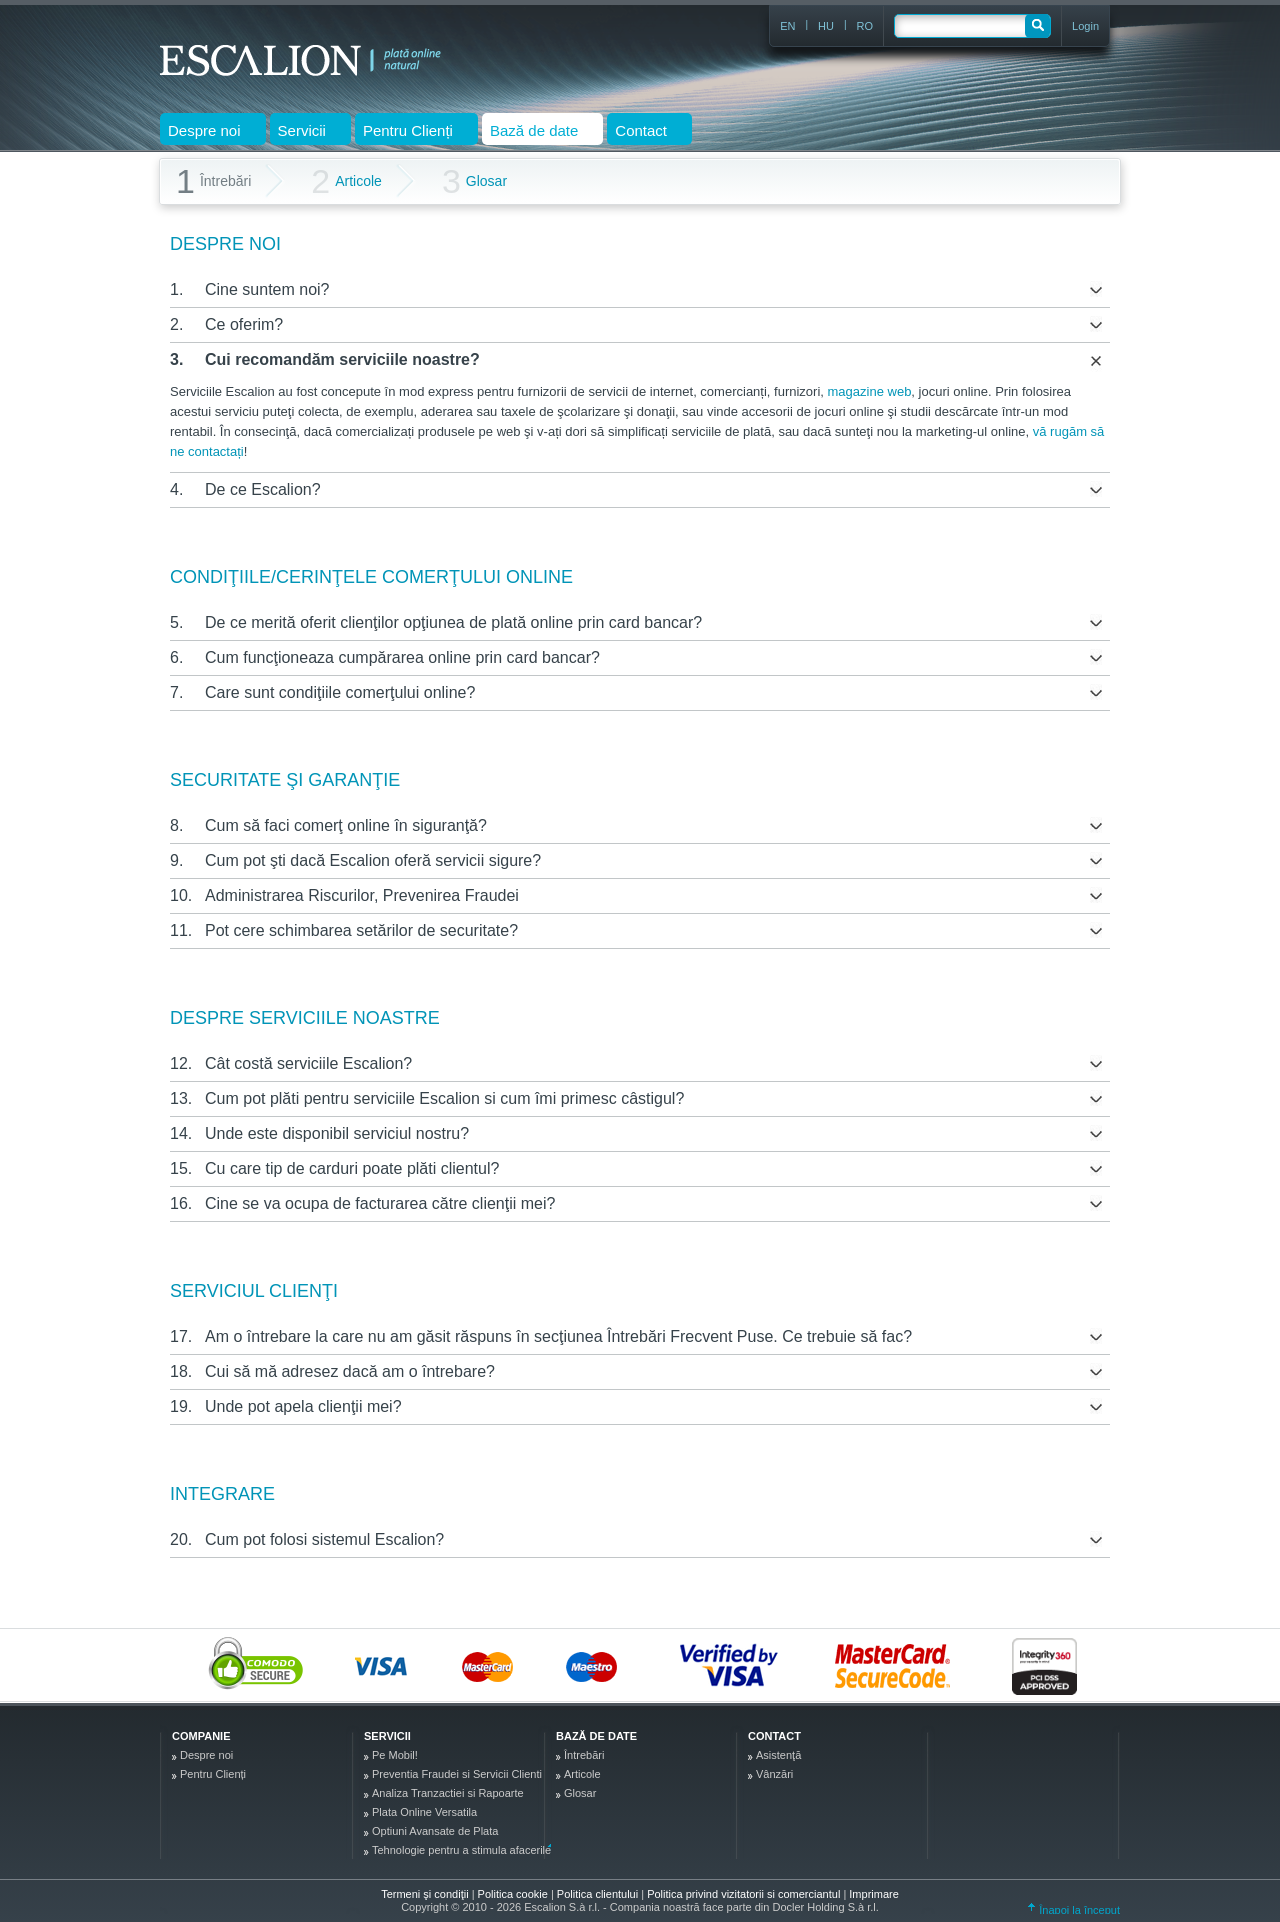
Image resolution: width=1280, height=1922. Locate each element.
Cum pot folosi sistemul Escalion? (324, 1539)
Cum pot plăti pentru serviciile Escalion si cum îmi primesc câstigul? (444, 1098)
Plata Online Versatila (424, 1812)
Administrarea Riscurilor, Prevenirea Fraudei (362, 895)
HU (826, 26)
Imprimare (874, 1894)
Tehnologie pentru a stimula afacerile (461, 1850)
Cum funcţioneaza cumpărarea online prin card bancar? (402, 657)
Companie (201, 1736)
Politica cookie (514, 1894)
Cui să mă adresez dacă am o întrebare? (350, 1371)
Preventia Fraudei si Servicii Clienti (457, 1774)
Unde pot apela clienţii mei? (303, 1406)
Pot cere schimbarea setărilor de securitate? (361, 930)
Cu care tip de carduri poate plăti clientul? (352, 1168)
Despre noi (206, 1755)
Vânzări (774, 1774)
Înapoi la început (1074, 1910)
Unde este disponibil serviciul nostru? (337, 1133)
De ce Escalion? (263, 489)
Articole (346, 181)
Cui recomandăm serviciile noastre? (342, 359)
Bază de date (596, 1736)
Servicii (387, 1736)
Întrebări (584, 1755)
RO (865, 26)
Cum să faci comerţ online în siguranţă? (346, 825)
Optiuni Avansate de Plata (435, 1831)
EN (787, 26)
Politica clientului (599, 1894)
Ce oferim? (244, 324)
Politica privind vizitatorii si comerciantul (745, 1894)
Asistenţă (778, 1755)
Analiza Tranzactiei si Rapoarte (448, 1793)
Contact (774, 1736)
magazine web (870, 391)
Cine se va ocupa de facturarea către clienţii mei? (380, 1203)
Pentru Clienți (213, 1774)
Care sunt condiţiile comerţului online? (340, 692)
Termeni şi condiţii (424, 1894)
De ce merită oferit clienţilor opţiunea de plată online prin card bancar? (453, 622)
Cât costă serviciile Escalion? (308, 1063)
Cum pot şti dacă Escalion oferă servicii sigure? (373, 860)
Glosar (474, 181)
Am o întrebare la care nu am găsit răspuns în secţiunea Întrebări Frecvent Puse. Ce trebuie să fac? (558, 1336)
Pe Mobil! (395, 1755)
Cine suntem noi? (267, 289)
